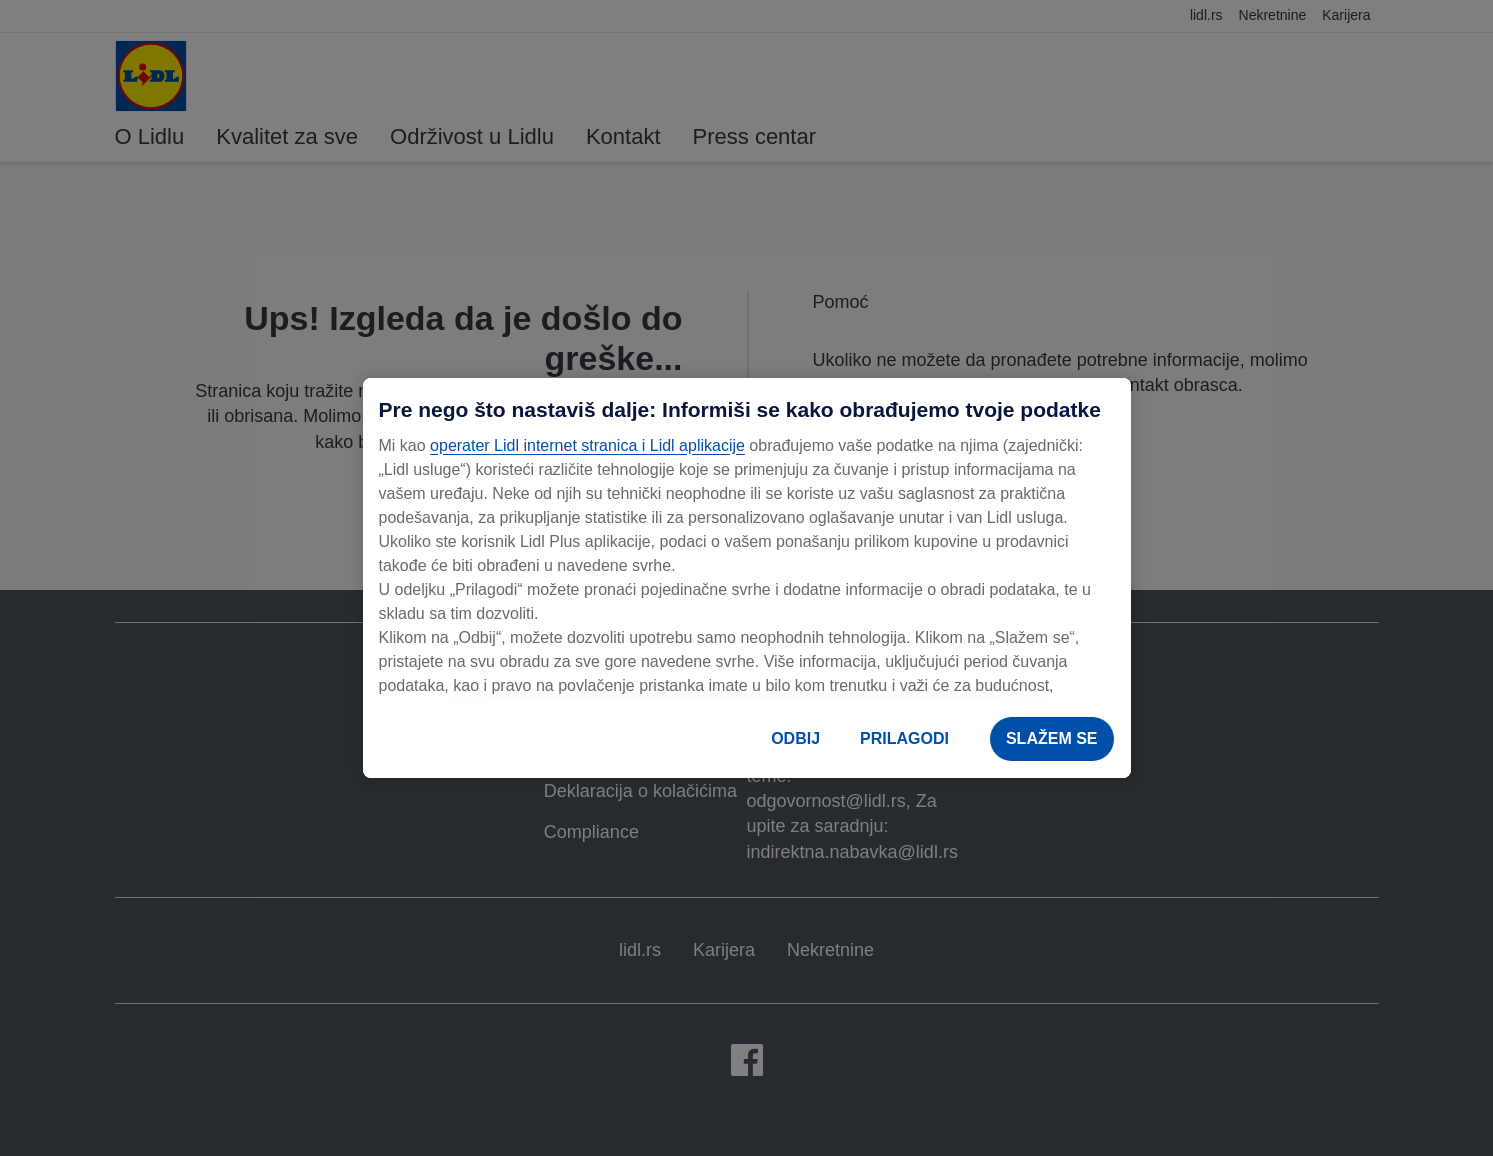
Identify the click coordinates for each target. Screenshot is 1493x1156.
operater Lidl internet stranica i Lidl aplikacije (587, 445)
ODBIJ (795, 738)
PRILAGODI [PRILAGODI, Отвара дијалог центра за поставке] (904, 738)
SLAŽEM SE (1052, 738)
